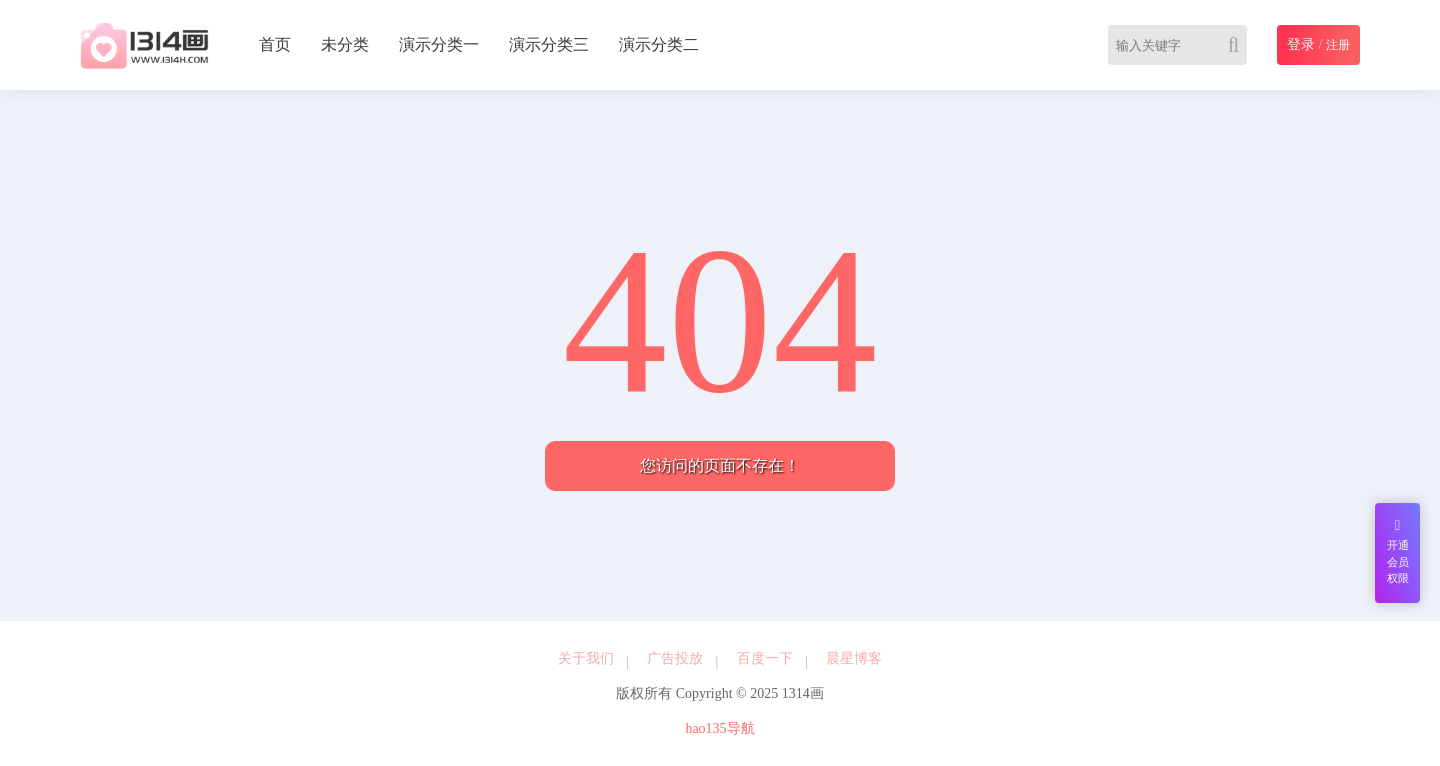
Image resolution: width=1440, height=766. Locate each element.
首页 (275, 44)
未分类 (345, 44)
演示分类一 (439, 44)
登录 (1301, 44)
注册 (1338, 45)
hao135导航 (719, 728)
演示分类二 (659, 44)
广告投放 (675, 658)
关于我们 (586, 658)
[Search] (1237, 45)
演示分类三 (549, 44)
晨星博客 (854, 658)
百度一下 (765, 658)
